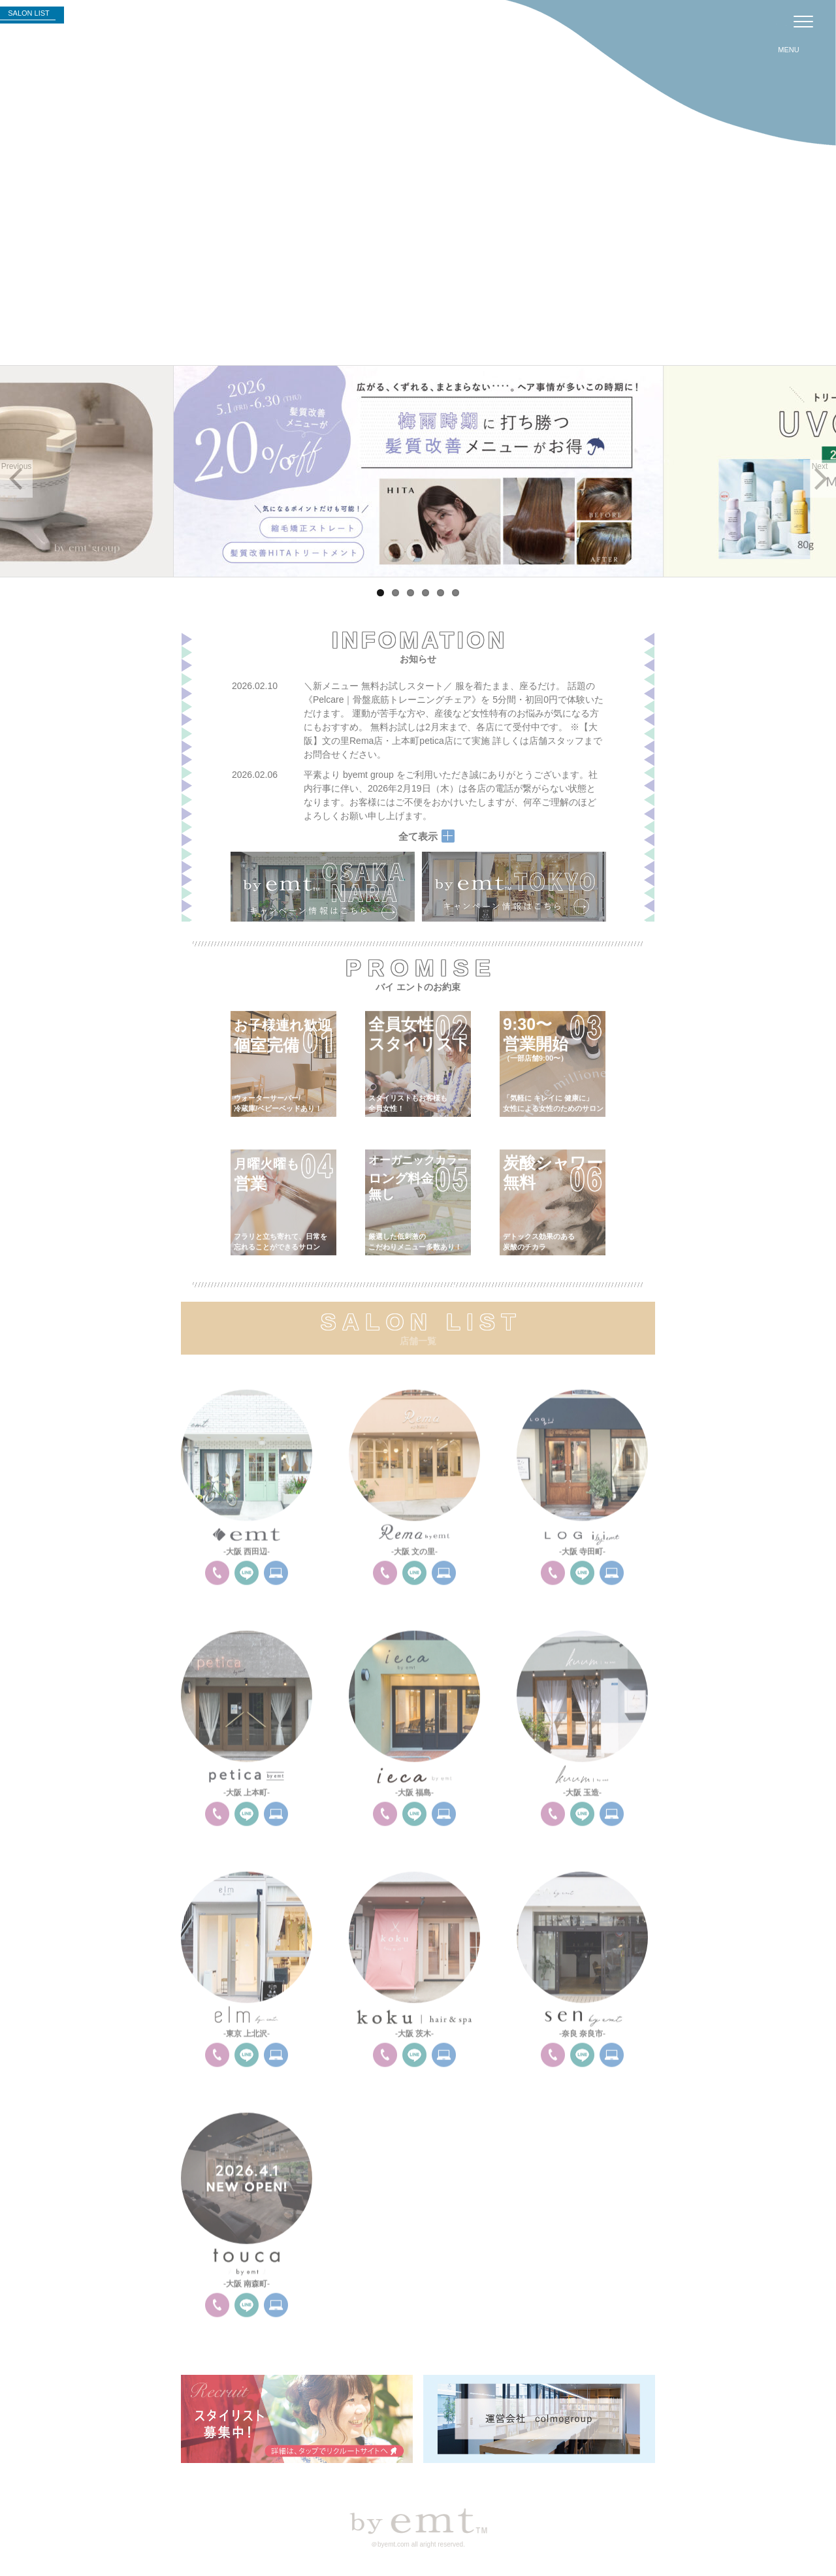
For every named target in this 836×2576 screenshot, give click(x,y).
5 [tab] (440, 592)
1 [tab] (380, 592)
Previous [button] (16, 466)
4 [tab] (425, 592)
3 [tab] (410, 592)
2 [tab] (395, 592)
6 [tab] (455, 592)
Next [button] (820, 466)
